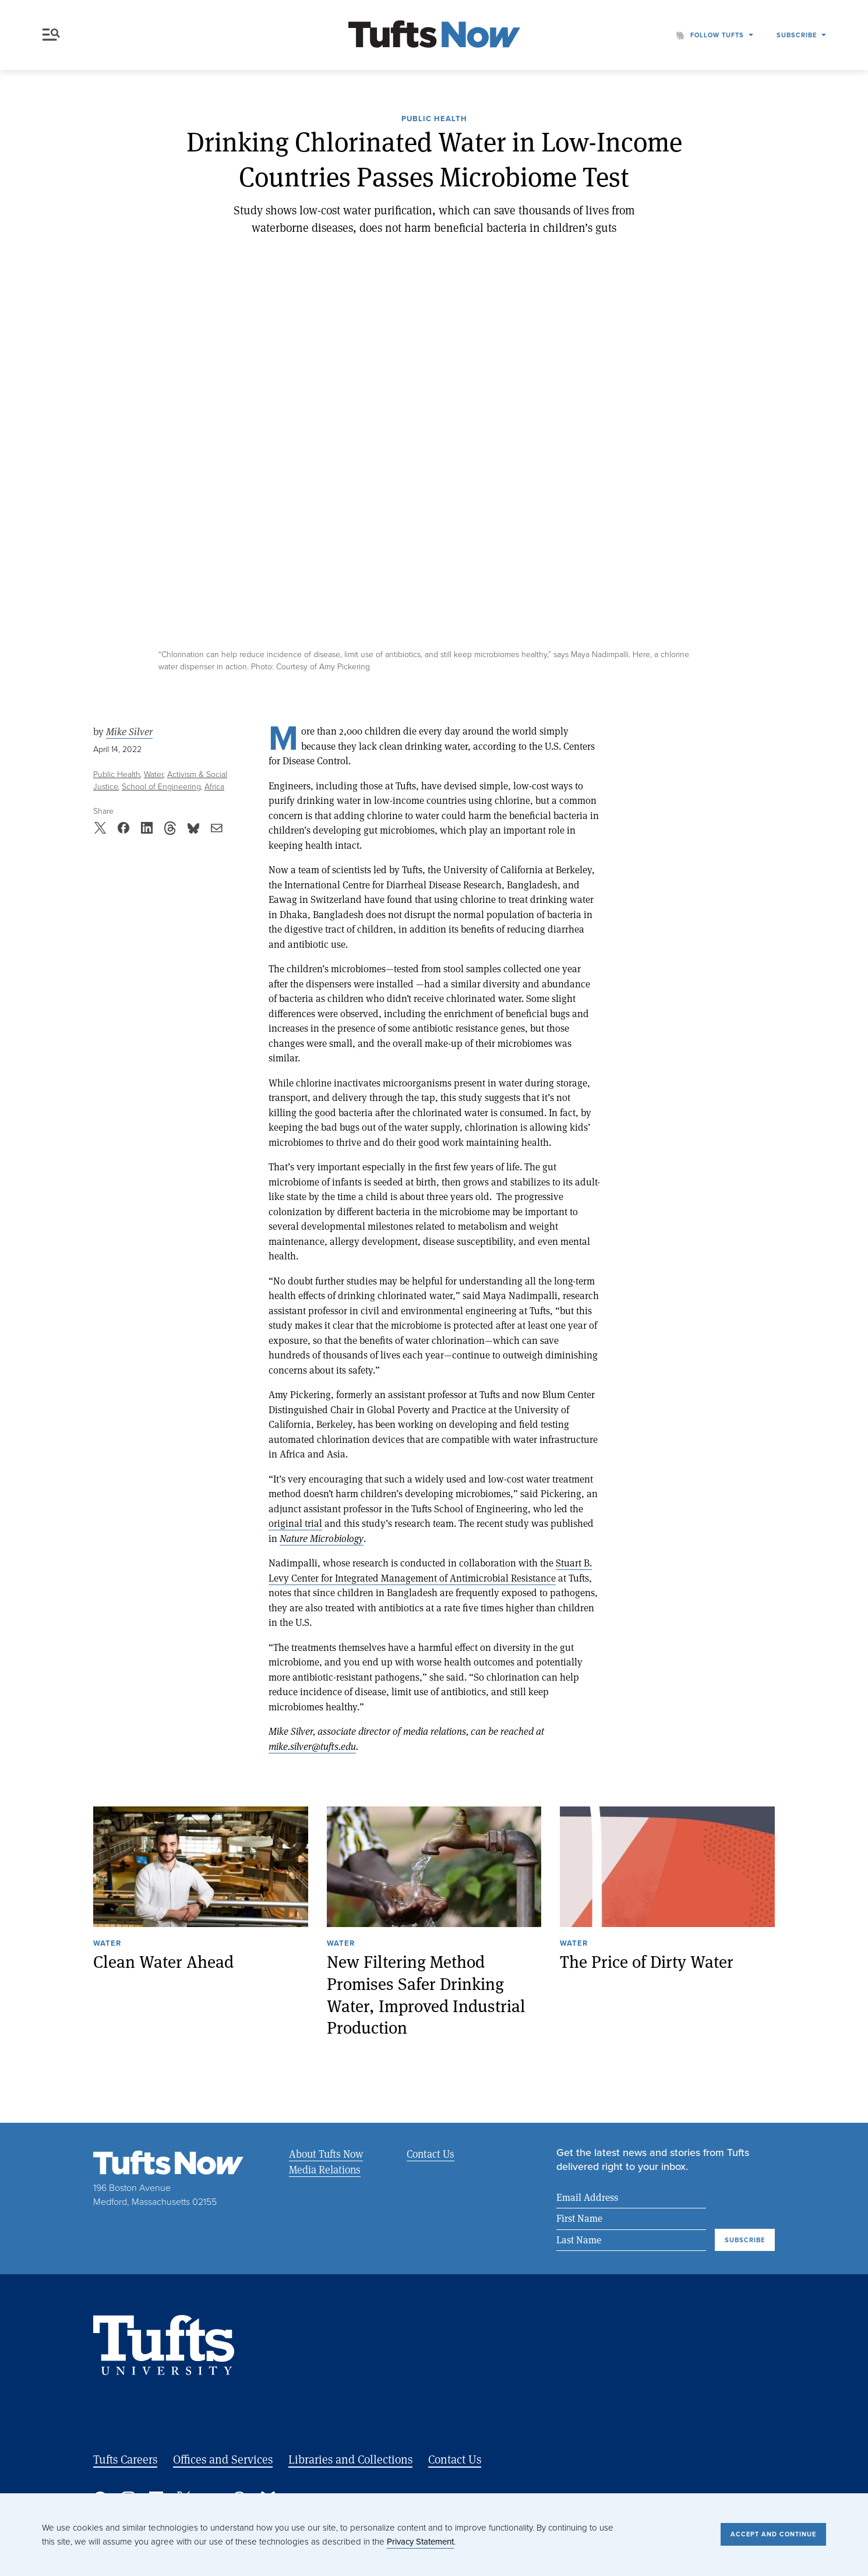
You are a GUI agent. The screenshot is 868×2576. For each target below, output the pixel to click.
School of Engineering (161, 787)
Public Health (434, 119)
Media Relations (325, 2169)
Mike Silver (129, 731)
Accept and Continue (773, 2534)
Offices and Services (223, 2459)
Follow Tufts (717, 35)
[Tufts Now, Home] (434, 35)
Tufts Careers (125, 2459)
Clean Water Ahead (163, 1961)
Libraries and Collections (350, 2459)
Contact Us (430, 2154)
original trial (295, 1523)
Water (154, 774)
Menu (51, 34)
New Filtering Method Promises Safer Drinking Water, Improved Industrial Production (426, 1994)
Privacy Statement (420, 2541)
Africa (214, 787)
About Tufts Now (326, 2154)
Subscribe (797, 35)
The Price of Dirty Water (646, 1961)
